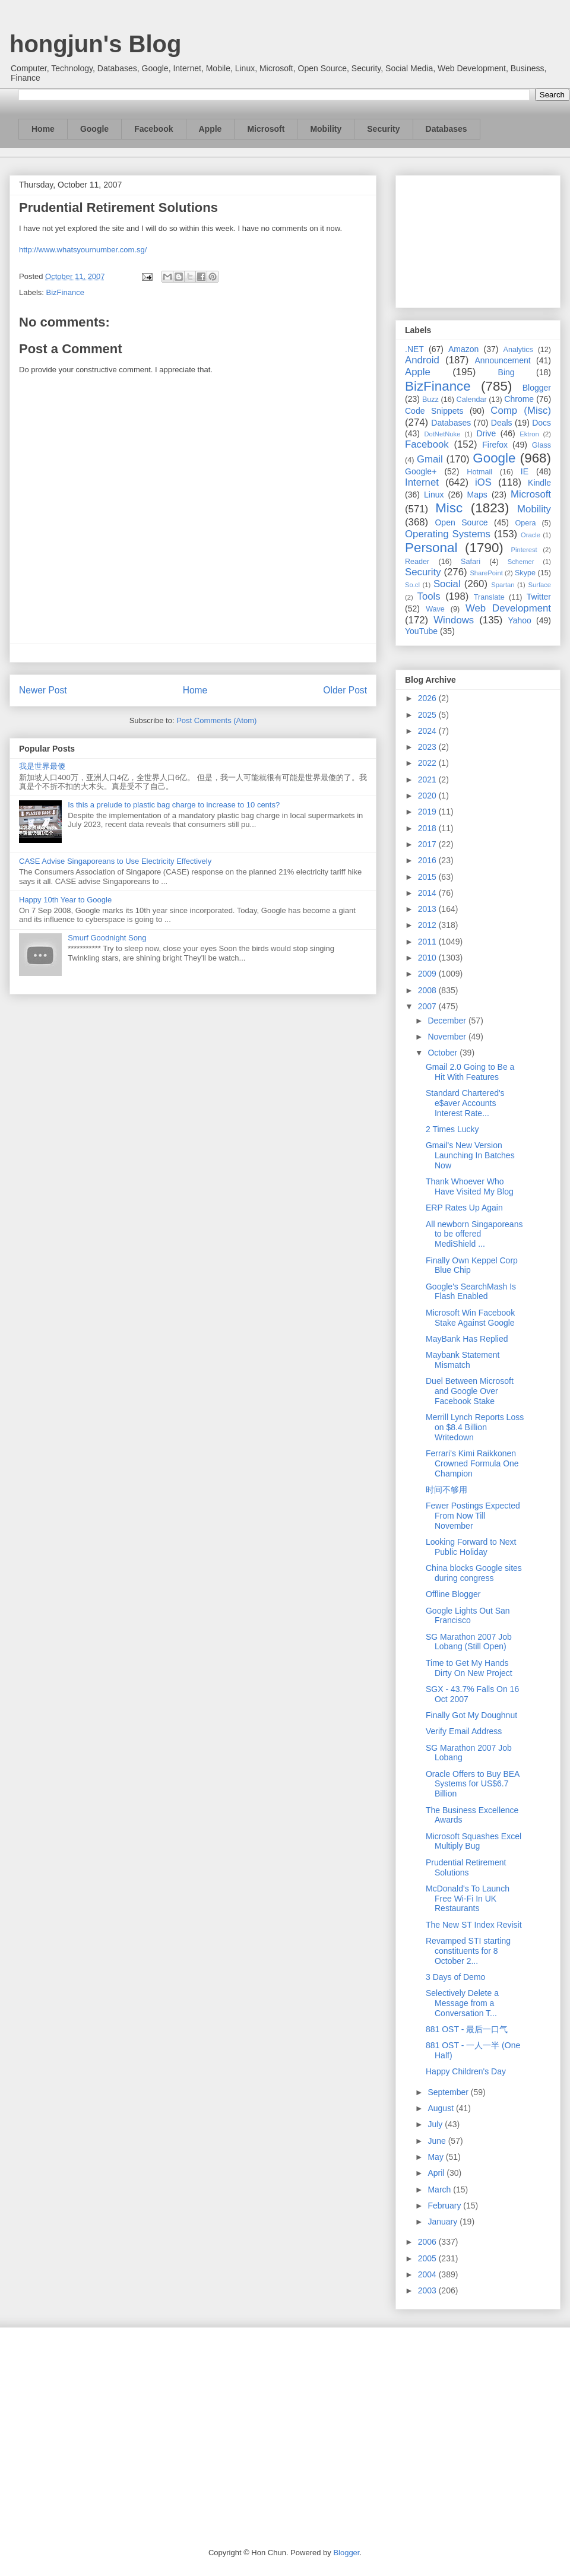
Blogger (536, 387)
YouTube (421, 631)
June (438, 2141)
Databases (446, 129)
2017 (428, 844)
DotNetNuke (442, 434)
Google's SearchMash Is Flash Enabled (471, 1291)
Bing (506, 372)
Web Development (508, 608)
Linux (434, 494)
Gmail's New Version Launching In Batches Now (470, 1155)
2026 (428, 698)
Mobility (325, 129)
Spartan (502, 584)
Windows (453, 620)
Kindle (539, 482)
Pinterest (524, 549)
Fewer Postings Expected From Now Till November (473, 1516)
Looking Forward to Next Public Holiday (471, 1547)
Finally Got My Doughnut (471, 1715)
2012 (428, 925)
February (445, 2205)
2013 (428, 909)
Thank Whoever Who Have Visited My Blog (470, 1186)
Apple (210, 129)
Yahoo (519, 620)
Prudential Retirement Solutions (466, 1867)
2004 (428, 2274)
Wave (435, 609)
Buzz (430, 399)
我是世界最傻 (42, 766)
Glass (541, 445)
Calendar (472, 399)
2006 (428, 2242)
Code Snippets (434, 411)
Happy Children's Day (466, 2071)
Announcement (502, 360)
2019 (428, 811)
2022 (428, 763)
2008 (428, 990)
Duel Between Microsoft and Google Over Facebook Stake (470, 1391)
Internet (422, 482)
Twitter (539, 596)
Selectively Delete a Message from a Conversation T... (462, 2003)
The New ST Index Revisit (474, 1924)
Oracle (530, 534)
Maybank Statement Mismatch (463, 1360)
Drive (486, 433)
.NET (414, 349)
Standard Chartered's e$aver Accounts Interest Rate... (465, 1103)
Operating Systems (447, 534)
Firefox (495, 444)
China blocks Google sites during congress (474, 1573)
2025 (428, 715)
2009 (428, 973)
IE (524, 471)
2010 (428, 957)
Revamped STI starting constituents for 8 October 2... (468, 1951)
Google (94, 129)
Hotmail (479, 472)
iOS (483, 482)
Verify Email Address (464, 1731)
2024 (428, 731)
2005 (428, 2258)
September (449, 2092)
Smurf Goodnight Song (107, 937)
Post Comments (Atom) (216, 720)
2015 (428, 877)
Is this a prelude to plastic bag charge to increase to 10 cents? (174, 804)
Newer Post (43, 690)
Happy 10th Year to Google (65, 899)
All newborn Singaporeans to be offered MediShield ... (474, 1234)
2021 (428, 779)
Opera (525, 523)
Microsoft (265, 129)
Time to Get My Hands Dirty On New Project (469, 1668)
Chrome (519, 399)
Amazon (463, 349)
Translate (489, 597)
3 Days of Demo (455, 1977)
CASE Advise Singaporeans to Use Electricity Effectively (115, 861)
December (448, 1020)
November (448, 1036)
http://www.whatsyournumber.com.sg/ (83, 249)
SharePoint (486, 572)
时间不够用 (446, 1489)
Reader (417, 561)
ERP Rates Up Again (464, 1207)
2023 (428, 747)
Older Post (345, 690)
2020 (428, 795)
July (436, 2124)
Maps (477, 494)
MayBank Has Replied (467, 1339)
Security (383, 129)
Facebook (153, 129)
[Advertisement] (478, 239)
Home (43, 129)
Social (447, 584)
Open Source (461, 522)
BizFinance (65, 292)
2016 (428, 860)
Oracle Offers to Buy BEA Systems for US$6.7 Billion (473, 1784)
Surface (539, 584)
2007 (428, 1006)
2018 (428, 828)
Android (422, 360)
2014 (428, 893)
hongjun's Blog (95, 44)
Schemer (521, 561)
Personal (431, 547)
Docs (541, 422)
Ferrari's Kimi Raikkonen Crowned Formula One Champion (472, 1463)
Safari (470, 561)
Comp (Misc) (520, 410)
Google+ (420, 471)
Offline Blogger (453, 1594)
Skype (525, 573)
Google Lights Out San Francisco (468, 1616)
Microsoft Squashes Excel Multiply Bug (473, 1841)
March (440, 2189)
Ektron (529, 434)
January (444, 2221)
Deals (501, 422)
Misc (449, 507)
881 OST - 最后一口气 (467, 2029)
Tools (429, 596)
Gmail (430, 459)
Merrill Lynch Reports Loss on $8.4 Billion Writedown (475, 1427)
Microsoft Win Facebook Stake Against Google (470, 1317)
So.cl (412, 584)
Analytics (518, 350)
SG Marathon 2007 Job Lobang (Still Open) (469, 1642)
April (437, 2173)
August (441, 2108)
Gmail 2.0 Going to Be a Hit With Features (470, 1072)
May (436, 2157)
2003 (428, 2290)
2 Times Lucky (452, 1129)
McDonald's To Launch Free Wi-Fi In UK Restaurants (467, 1898)
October (444, 1052)
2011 (428, 941)
